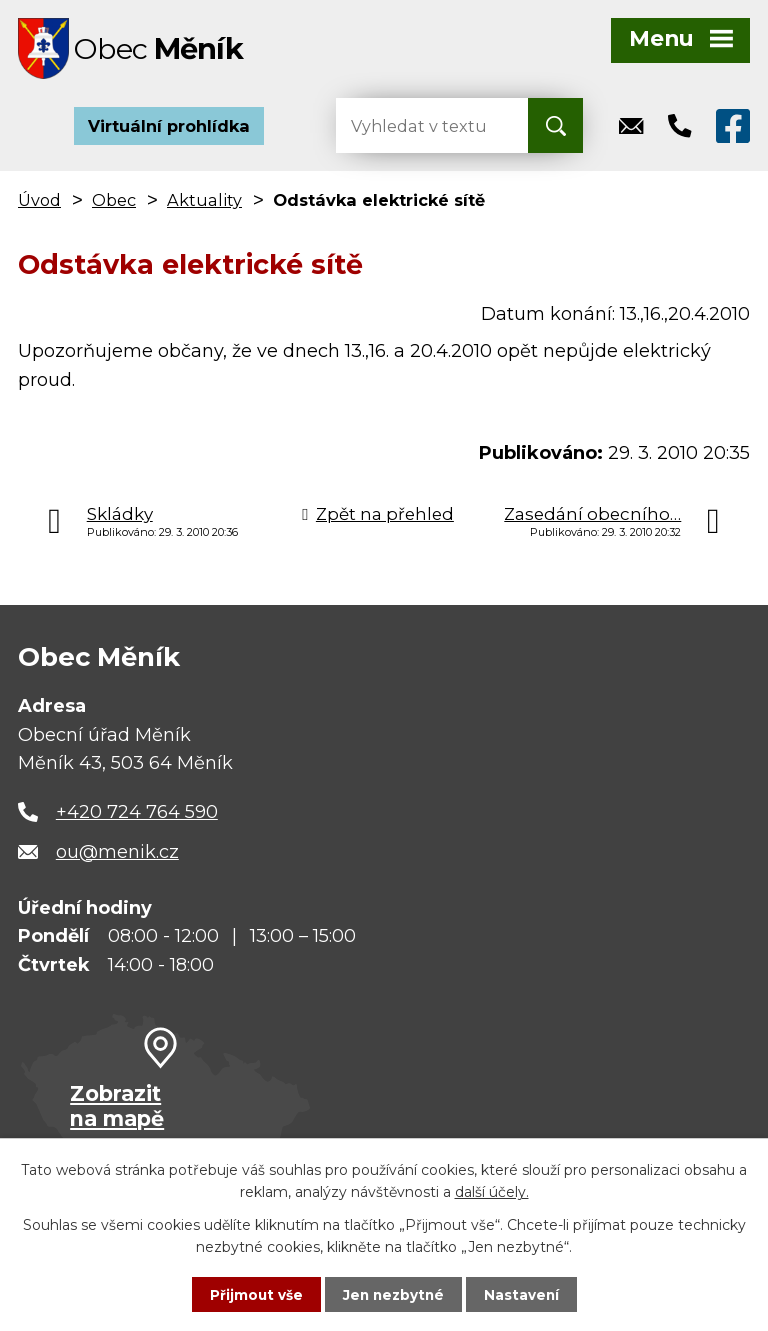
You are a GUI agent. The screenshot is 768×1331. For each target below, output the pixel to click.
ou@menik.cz (117, 856)
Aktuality (204, 204)
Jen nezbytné (393, 1294)
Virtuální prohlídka (169, 130)
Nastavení (524, 1294)
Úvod (39, 204)
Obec (114, 204)
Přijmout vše (254, 1294)
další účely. (492, 1191)
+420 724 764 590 (137, 816)
